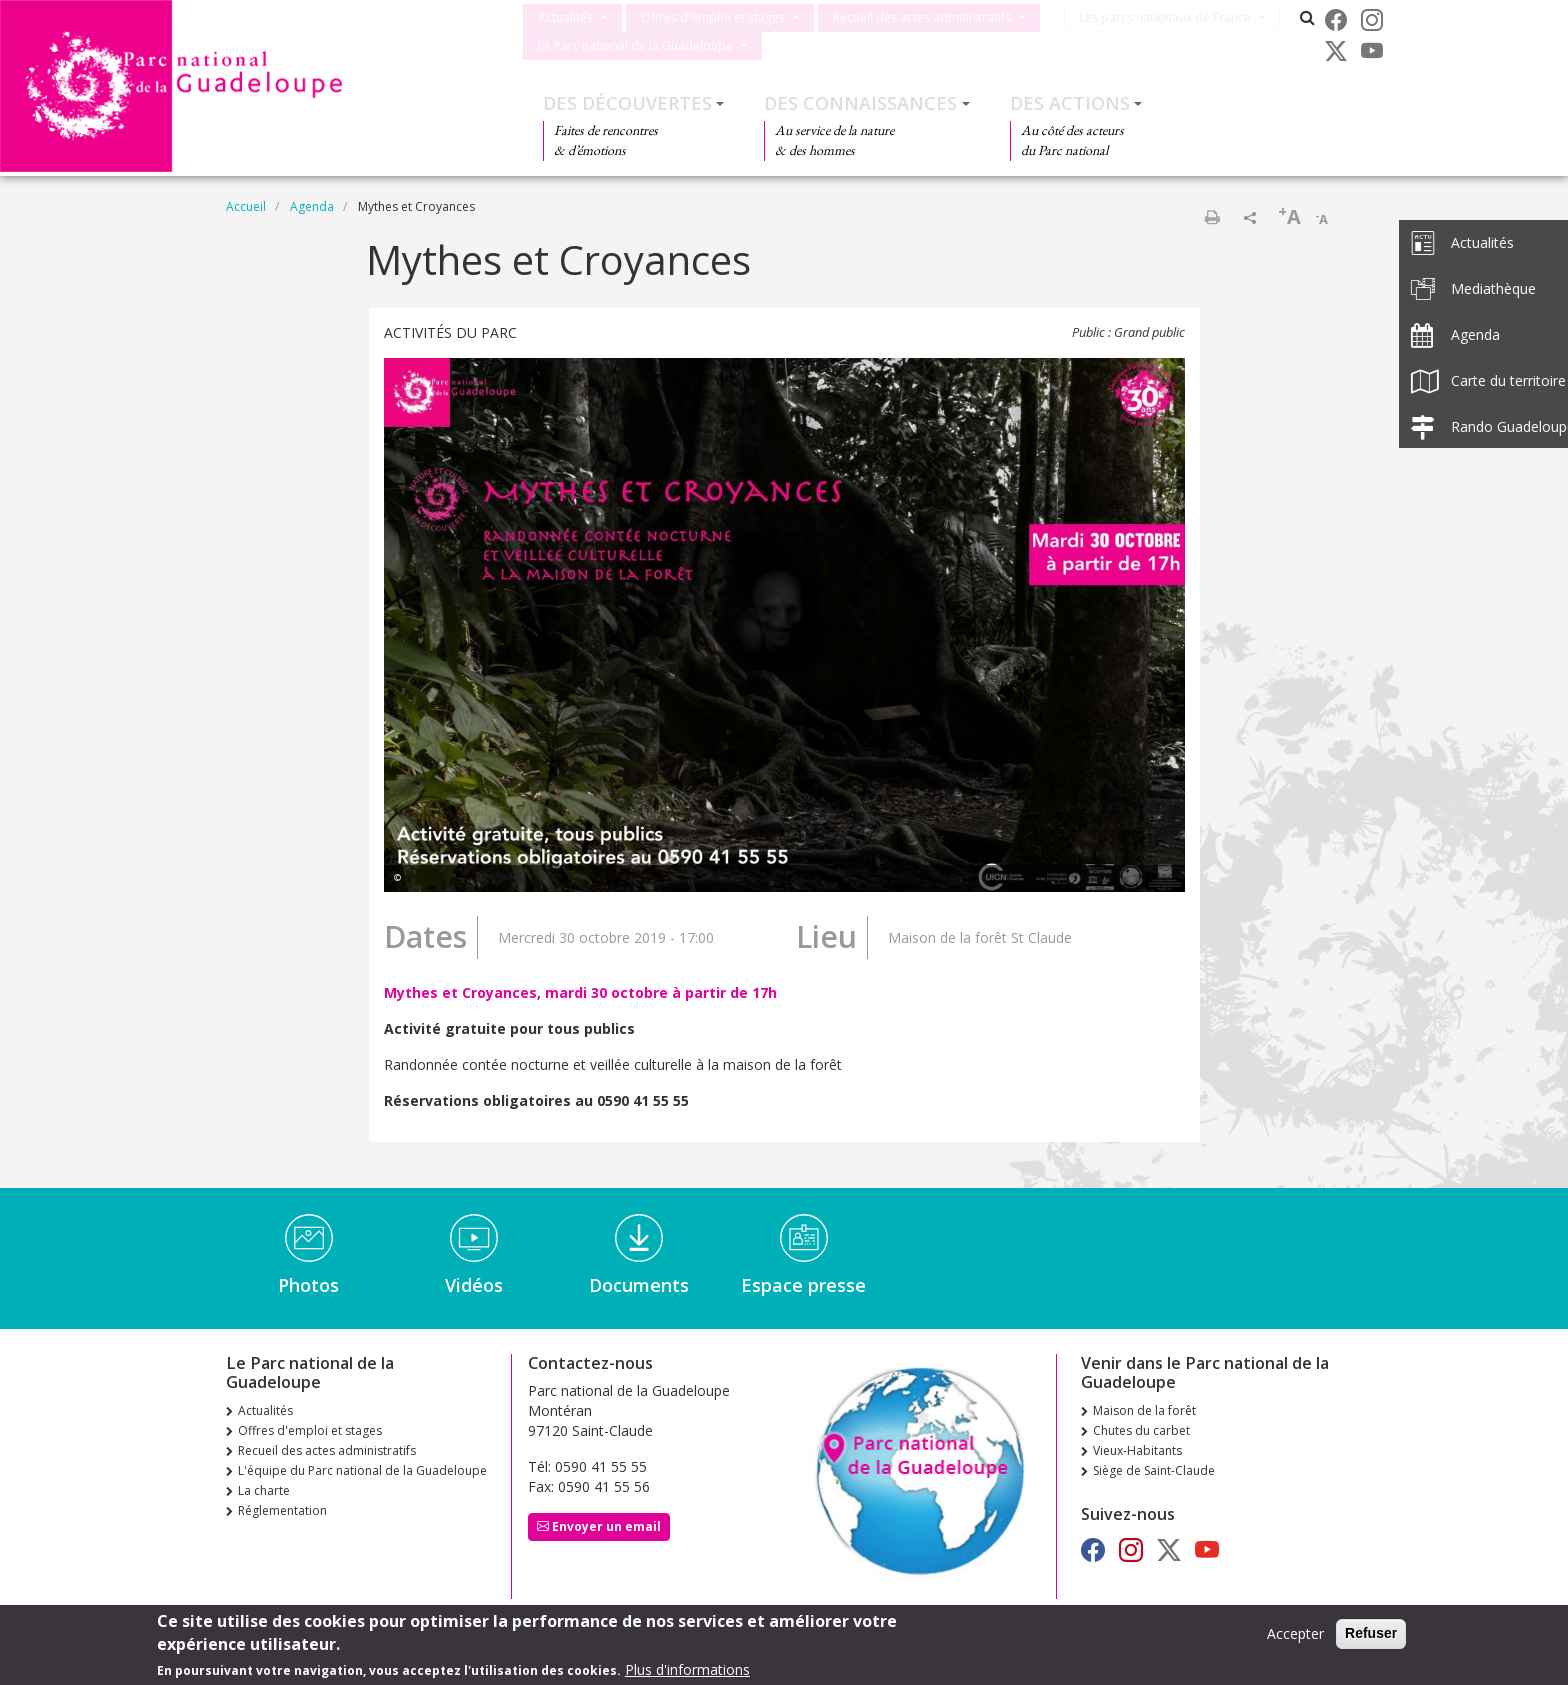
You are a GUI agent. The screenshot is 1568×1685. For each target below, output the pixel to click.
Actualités (565, 17)
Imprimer (1212, 217)
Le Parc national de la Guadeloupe (635, 45)
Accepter (1295, 1634)
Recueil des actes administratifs (922, 17)
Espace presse (803, 1285)
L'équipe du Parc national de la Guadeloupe (362, 1470)
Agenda (312, 206)
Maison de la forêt (1144, 1410)
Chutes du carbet (1141, 1430)
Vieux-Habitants (1137, 1450)
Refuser (1371, 1634)
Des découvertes (627, 103)
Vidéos (474, 1285)
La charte (264, 1490)
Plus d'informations (687, 1670)
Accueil (246, 206)
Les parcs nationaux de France (1174, 17)
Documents (639, 1285)
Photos (308, 1285)
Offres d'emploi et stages (713, 17)
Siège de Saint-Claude (1154, 1470)
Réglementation (282, 1510)
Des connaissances (860, 103)
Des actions (1070, 103)
